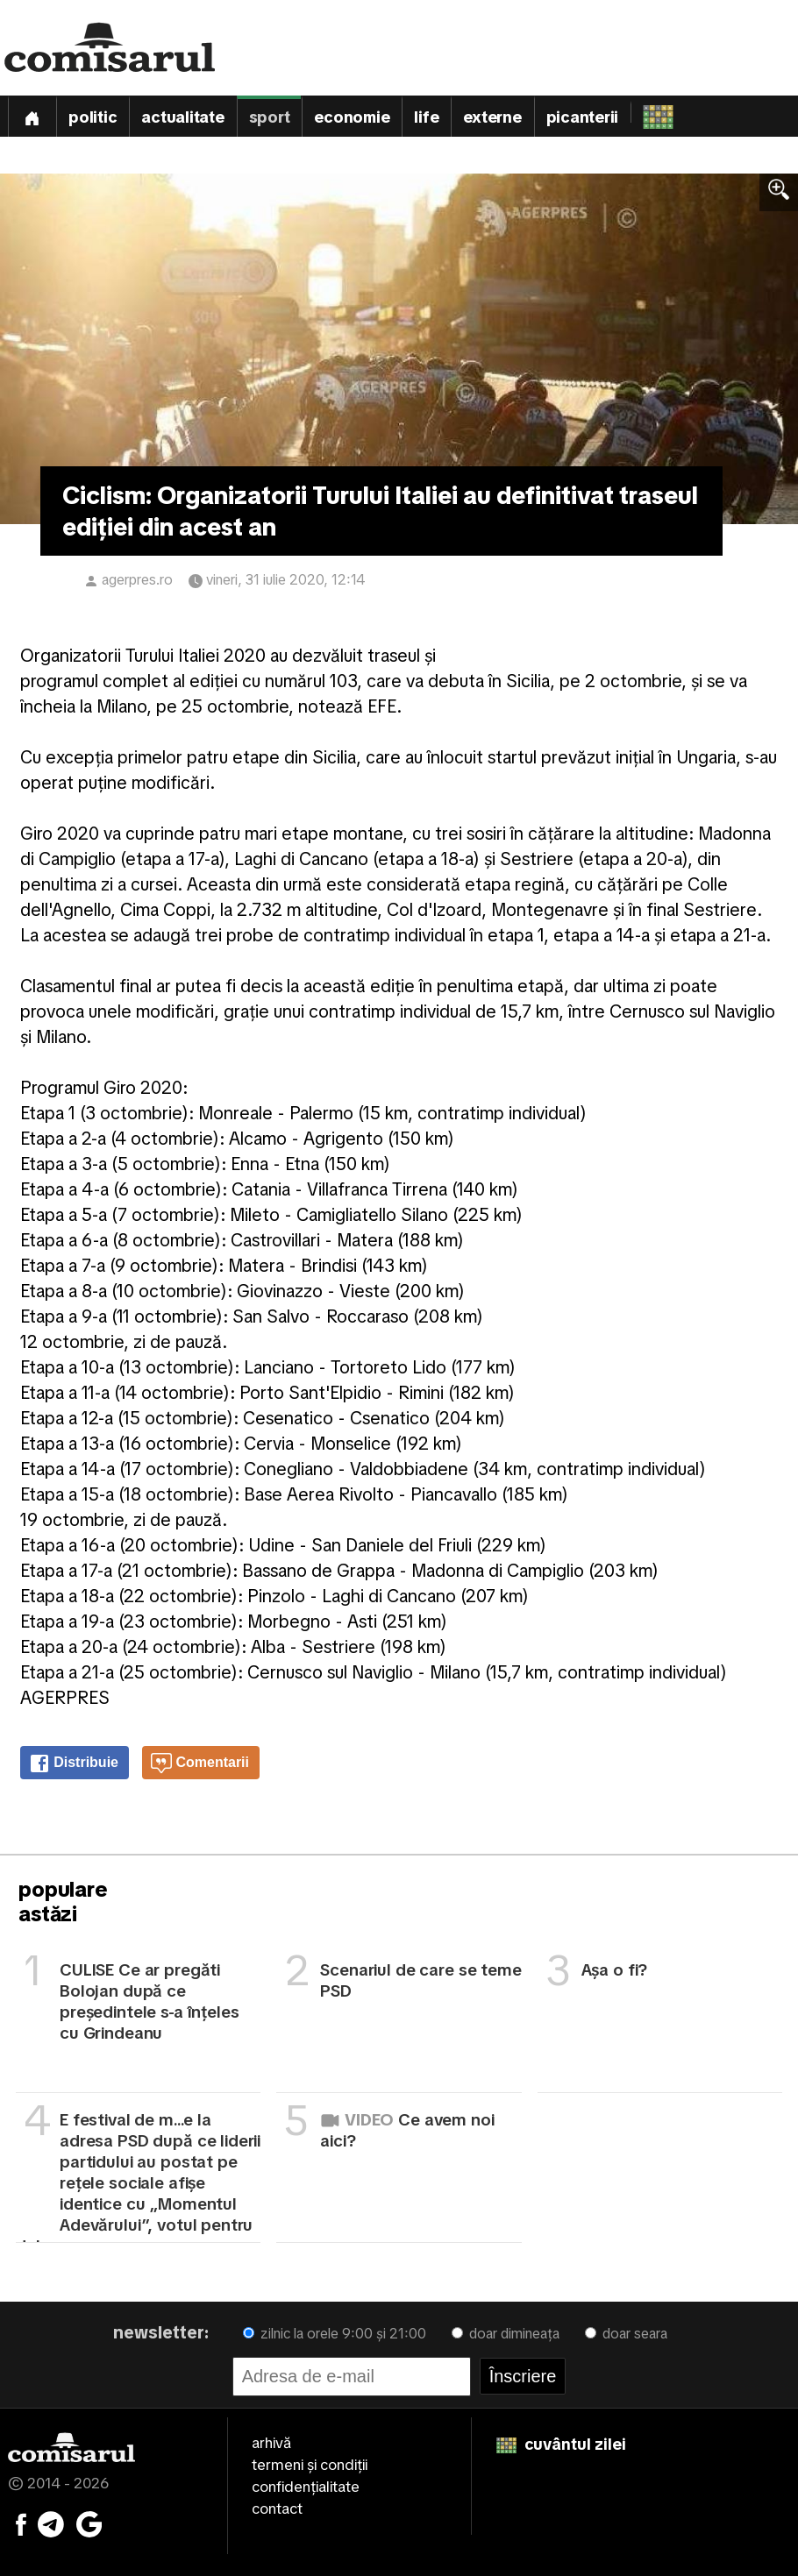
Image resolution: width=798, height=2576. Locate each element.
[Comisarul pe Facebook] (21, 2523)
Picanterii (582, 117)
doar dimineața (505, 2333)
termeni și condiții (309, 2464)
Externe (492, 117)
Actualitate (182, 117)
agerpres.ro (137, 580)
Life (426, 117)
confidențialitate (306, 2486)
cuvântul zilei (561, 2444)
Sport (269, 117)
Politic (92, 117)
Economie (351, 117)
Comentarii (200, 1763)
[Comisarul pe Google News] (89, 2523)
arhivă (271, 2442)
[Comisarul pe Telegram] (51, 2523)
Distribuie (73, 1763)
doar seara (626, 2333)
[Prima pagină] (31, 116)
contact (277, 2508)
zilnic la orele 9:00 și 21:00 (334, 2333)
